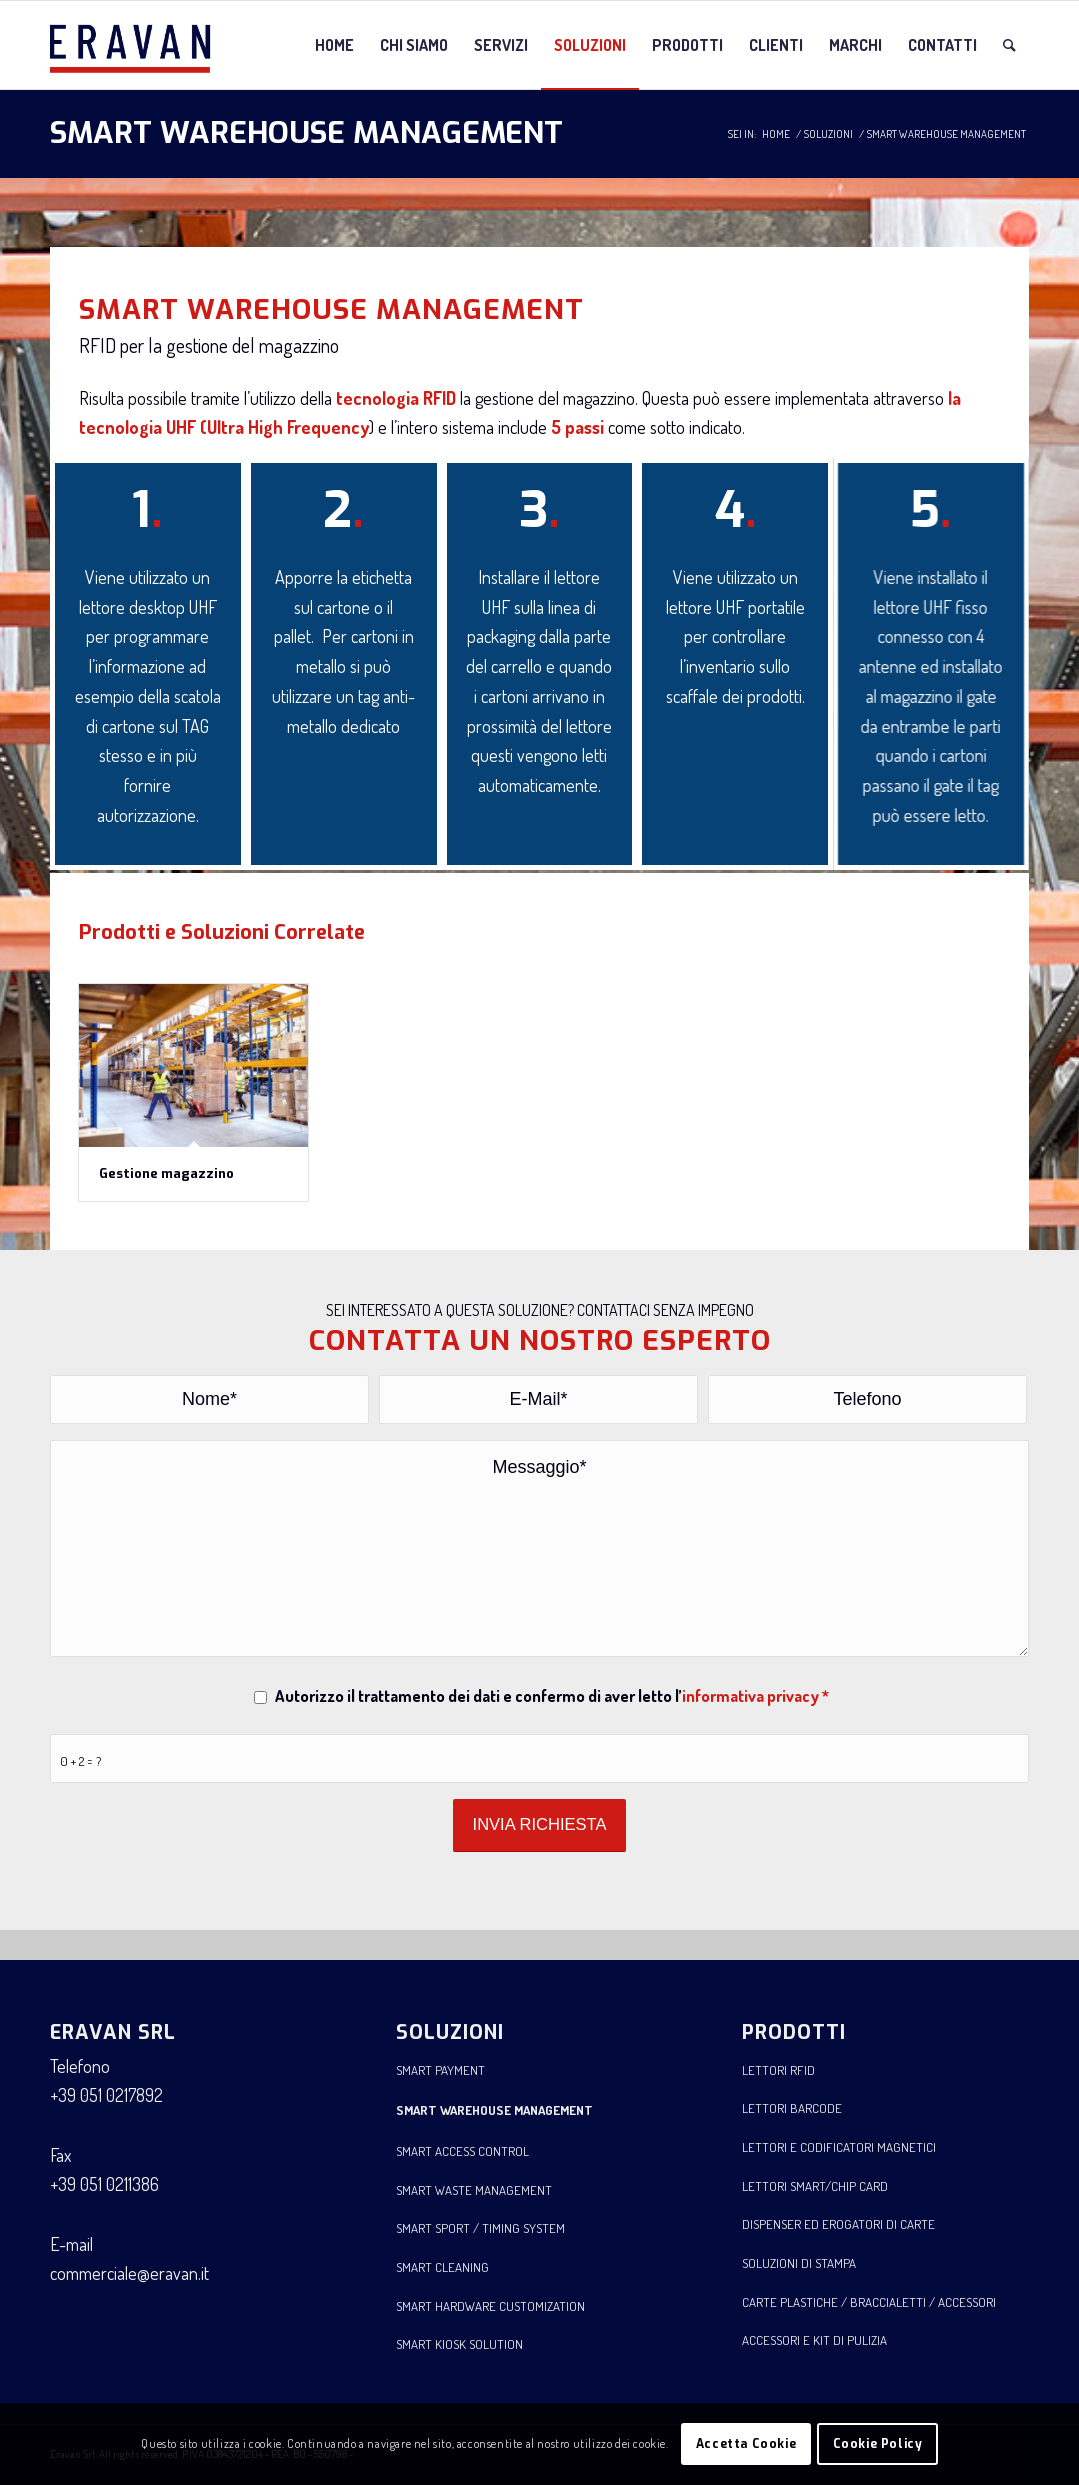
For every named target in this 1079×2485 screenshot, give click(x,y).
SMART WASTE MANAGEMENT (474, 2190)
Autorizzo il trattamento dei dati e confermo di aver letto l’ (552, 1695)
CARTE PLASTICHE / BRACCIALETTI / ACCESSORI (869, 2302)
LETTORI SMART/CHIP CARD (815, 2186)
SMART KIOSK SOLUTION (459, 2344)
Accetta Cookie (746, 2444)
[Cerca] (1009, 45)
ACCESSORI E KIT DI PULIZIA (814, 2340)
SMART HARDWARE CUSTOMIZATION (490, 2306)
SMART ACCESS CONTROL (462, 2151)
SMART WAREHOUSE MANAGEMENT (306, 133)
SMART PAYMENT (440, 2070)
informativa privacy (750, 1695)
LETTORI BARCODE (792, 2108)
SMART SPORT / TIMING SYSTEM (480, 2228)
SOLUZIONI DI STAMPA (799, 2263)
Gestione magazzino (166, 1173)
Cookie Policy (878, 2444)
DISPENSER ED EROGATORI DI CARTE (838, 2224)
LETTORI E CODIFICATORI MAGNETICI (839, 2147)
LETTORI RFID (778, 2070)
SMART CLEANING (442, 2267)
